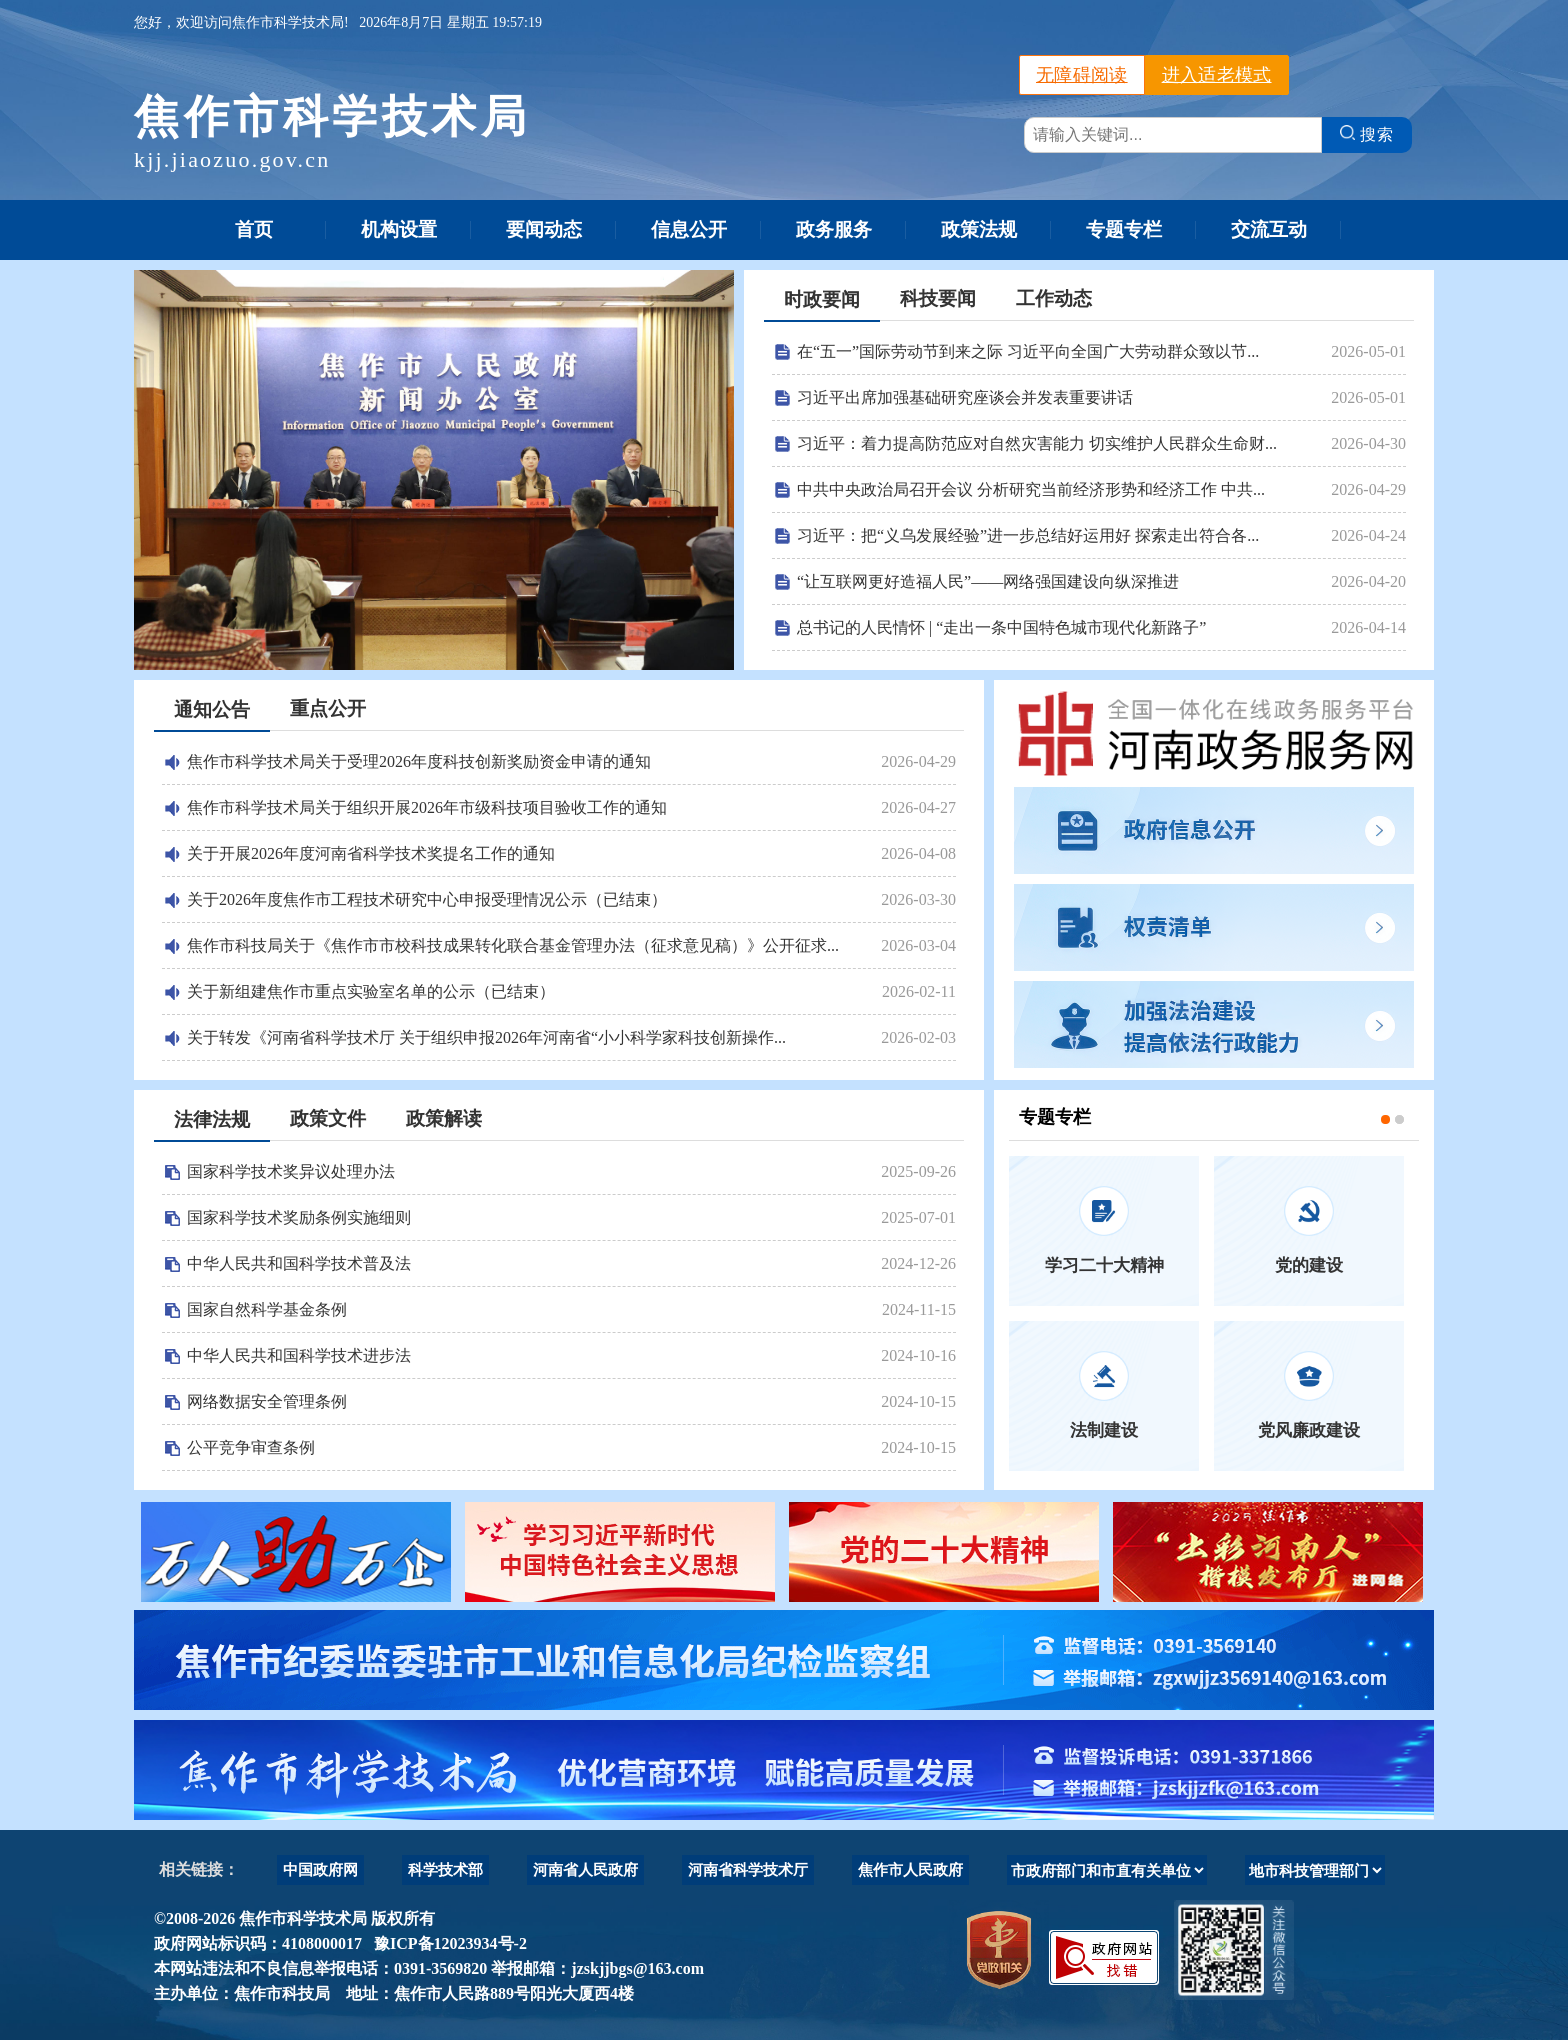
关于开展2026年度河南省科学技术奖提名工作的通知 (371, 853)
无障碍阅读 (1082, 75)
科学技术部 (445, 1869)
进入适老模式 (1217, 75)
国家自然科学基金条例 (267, 1309)
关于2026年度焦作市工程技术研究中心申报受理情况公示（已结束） (427, 899)
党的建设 (1309, 1265)
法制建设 (1104, 1430)
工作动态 (1054, 298)
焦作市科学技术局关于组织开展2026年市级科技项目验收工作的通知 (427, 807)
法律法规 (212, 1119)
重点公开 (328, 708)
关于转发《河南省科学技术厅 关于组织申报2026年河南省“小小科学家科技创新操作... (486, 1037)
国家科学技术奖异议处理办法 (291, 1171)
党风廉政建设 (1309, 1430)
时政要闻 (822, 299)
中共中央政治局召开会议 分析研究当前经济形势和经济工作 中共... (1031, 489)
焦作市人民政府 (910, 1869)
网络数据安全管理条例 (267, 1401)
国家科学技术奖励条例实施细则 (299, 1217)
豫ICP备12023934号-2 (446, 1943)
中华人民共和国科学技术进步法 (299, 1355)
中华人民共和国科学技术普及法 (299, 1263)
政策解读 (444, 1118)
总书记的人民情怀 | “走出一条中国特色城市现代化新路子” (1001, 627)
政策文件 (328, 1118)
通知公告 (212, 709)
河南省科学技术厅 (748, 1869)
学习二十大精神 (1104, 1265)
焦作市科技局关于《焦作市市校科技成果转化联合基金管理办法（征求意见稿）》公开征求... (513, 945)
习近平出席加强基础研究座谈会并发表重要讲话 (965, 397)
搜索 (1367, 134)
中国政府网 (320, 1869)
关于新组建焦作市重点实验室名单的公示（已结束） (371, 991)
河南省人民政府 (585, 1869)
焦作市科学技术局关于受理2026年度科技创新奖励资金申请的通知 (419, 761)
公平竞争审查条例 (251, 1447)
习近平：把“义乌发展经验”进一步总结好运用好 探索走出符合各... (1028, 535)
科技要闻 (938, 298)
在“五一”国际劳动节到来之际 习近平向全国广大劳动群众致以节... (1028, 351)
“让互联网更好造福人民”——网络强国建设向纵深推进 (988, 581)
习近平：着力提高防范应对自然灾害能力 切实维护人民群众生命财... (1037, 443)
